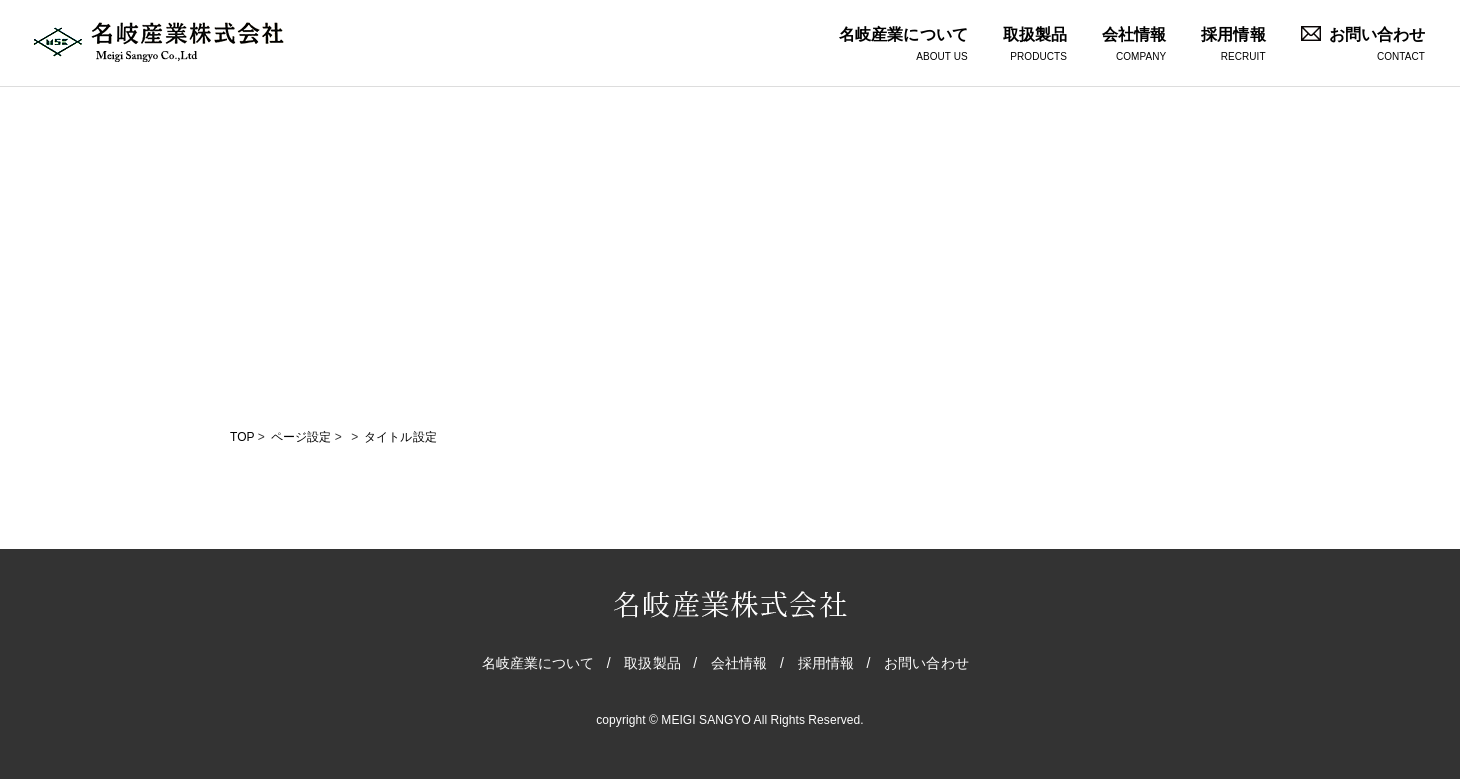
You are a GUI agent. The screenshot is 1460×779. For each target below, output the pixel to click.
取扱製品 (1035, 45)
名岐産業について (903, 45)
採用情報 (1233, 45)
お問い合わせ (1363, 45)
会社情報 (1134, 45)
